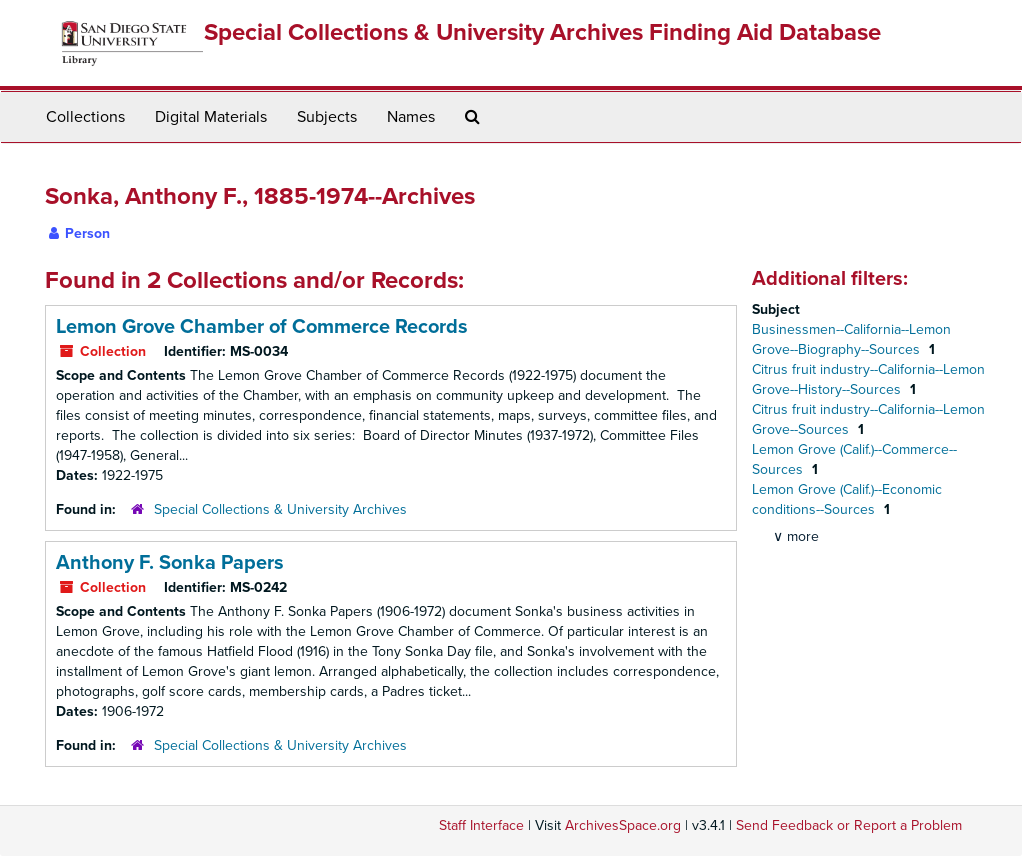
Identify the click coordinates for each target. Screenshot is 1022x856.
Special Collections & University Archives (280, 509)
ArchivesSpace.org (623, 825)
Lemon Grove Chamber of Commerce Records (262, 327)
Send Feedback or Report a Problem (849, 825)
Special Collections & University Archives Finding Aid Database (542, 32)
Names (411, 117)
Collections (85, 117)
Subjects (327, 117)
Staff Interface (481, 825)
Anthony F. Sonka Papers (170, 563)
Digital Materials (211, 117)
